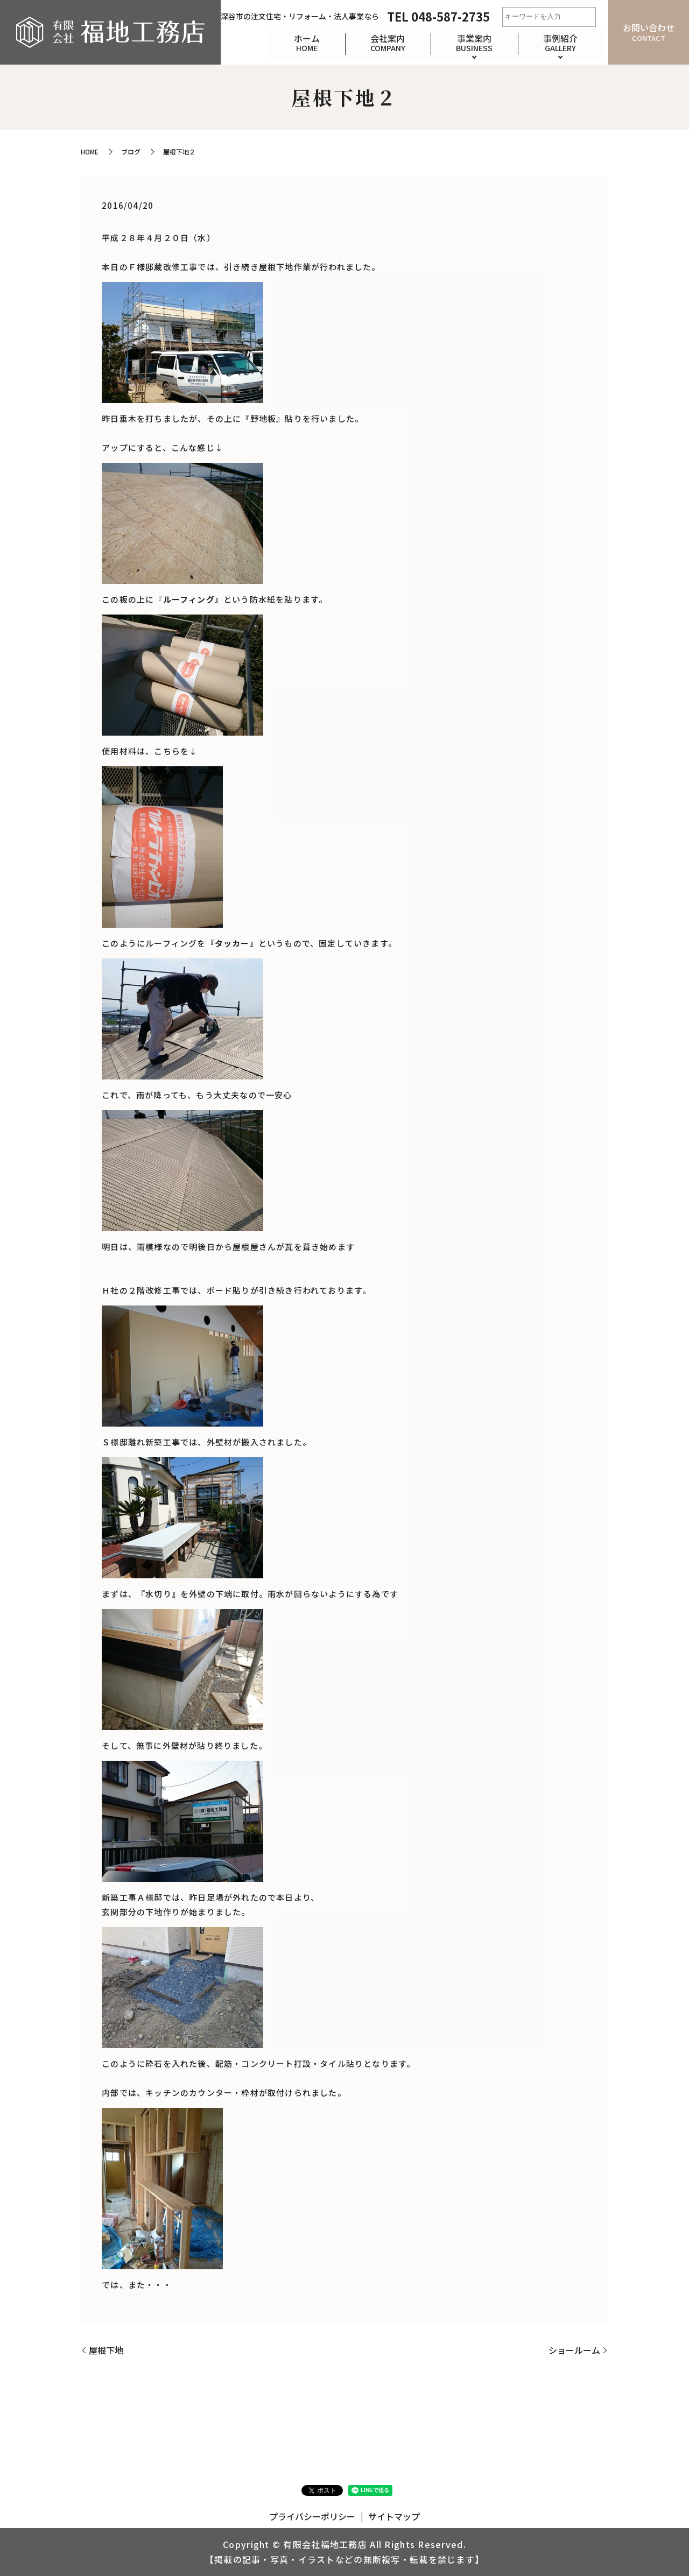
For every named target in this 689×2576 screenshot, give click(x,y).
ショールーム (574, 2350)
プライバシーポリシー (312, 2516)
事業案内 (472, 42)
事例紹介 (560, 42)
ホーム (303, 42)
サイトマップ (394, 2516)
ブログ (130, 151)
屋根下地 (106, 2350)
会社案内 (385, 42)
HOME (90, 151)
